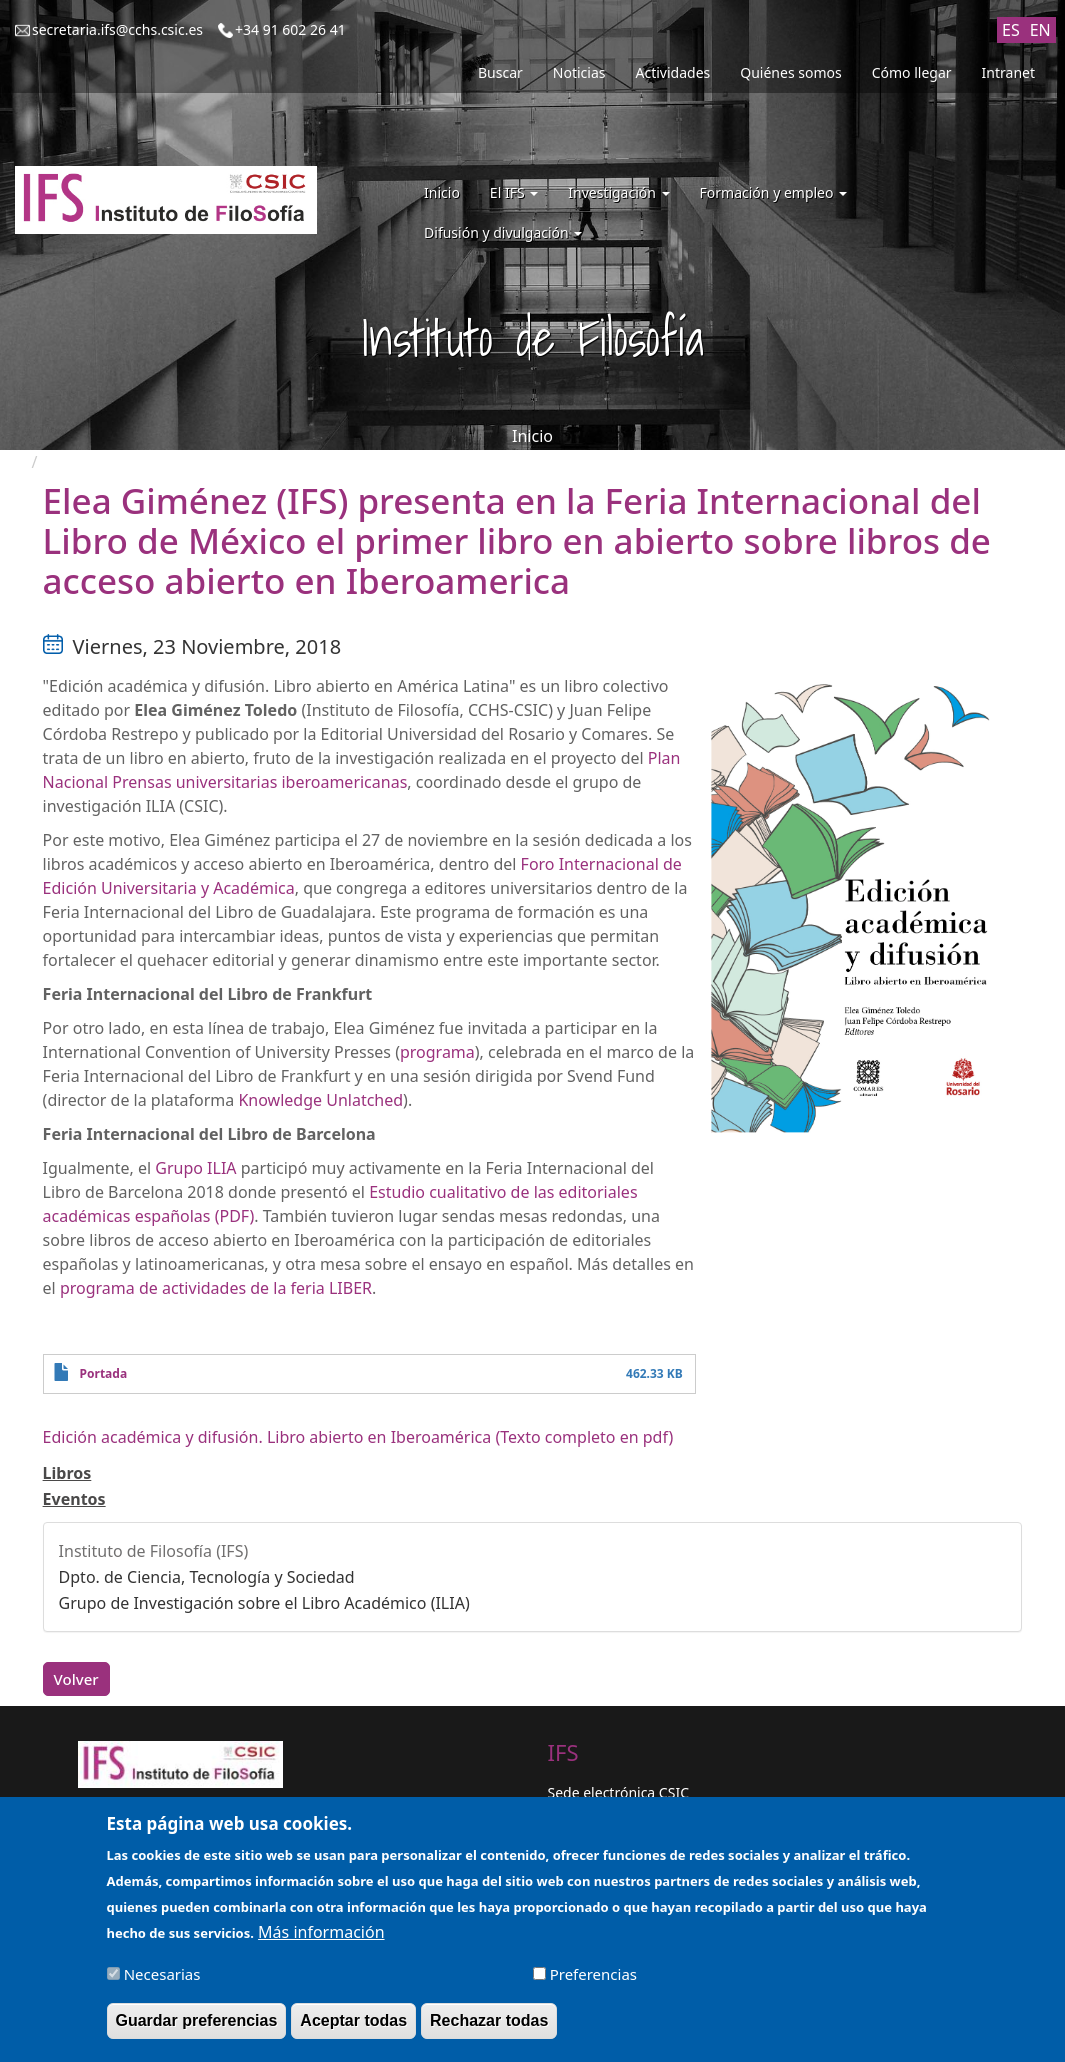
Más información (321, 1940)
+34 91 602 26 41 (290, 29)
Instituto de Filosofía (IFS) (154, 1551)
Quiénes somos (790, 72)
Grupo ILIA (195, 1168)
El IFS (514, 192)
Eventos (74, 1499)
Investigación (618, 192)
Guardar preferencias (197, 2028)
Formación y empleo (774, 192)
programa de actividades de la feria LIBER (216, 1288)
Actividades (673, 72)
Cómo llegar (912, 72)
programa (437, 1052)
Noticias (579, 72)
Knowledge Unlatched (320, 1100)
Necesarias (162, 1982)
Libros (67, 1473)
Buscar (500, 72)
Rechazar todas (489, 2028)
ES (1011, 30)
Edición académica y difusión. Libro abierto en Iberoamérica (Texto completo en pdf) (358, 1437)
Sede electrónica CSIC (618, 1792)
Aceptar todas (353, 2028)
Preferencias (593, 1982)
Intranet (1008, 72)
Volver (76, 1679)
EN (1040, 30)
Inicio (442, 192)
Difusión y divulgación (503, 232)
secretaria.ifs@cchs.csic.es (117, 29)
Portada (103, 1373)
